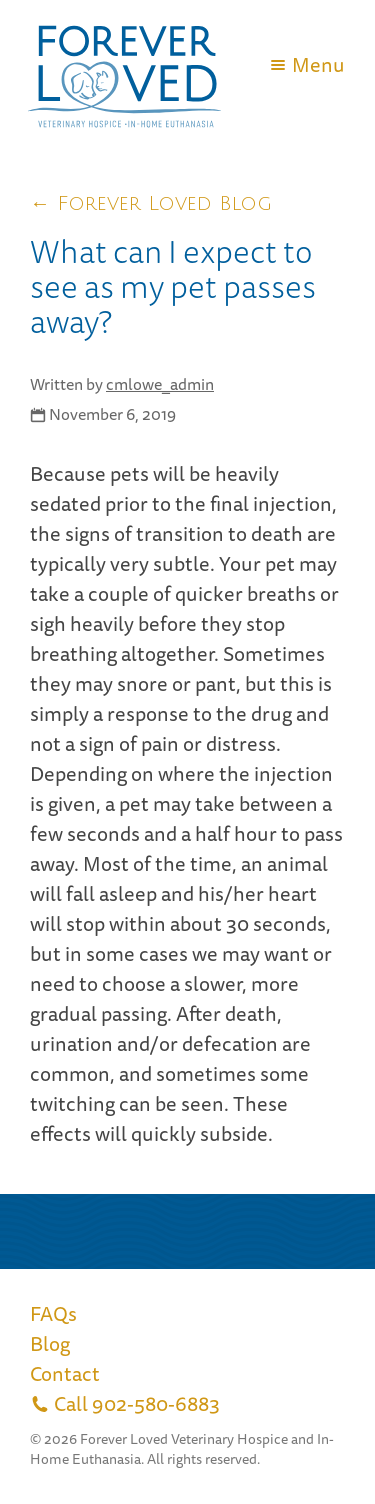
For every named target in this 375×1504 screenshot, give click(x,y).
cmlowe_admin (160, 384)
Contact (65, 1373)
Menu (306, 64)
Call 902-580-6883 (125, 1403)
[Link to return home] (125, 127)
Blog (50, 1343)
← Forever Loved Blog (151, 204)
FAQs (53, 1313)
